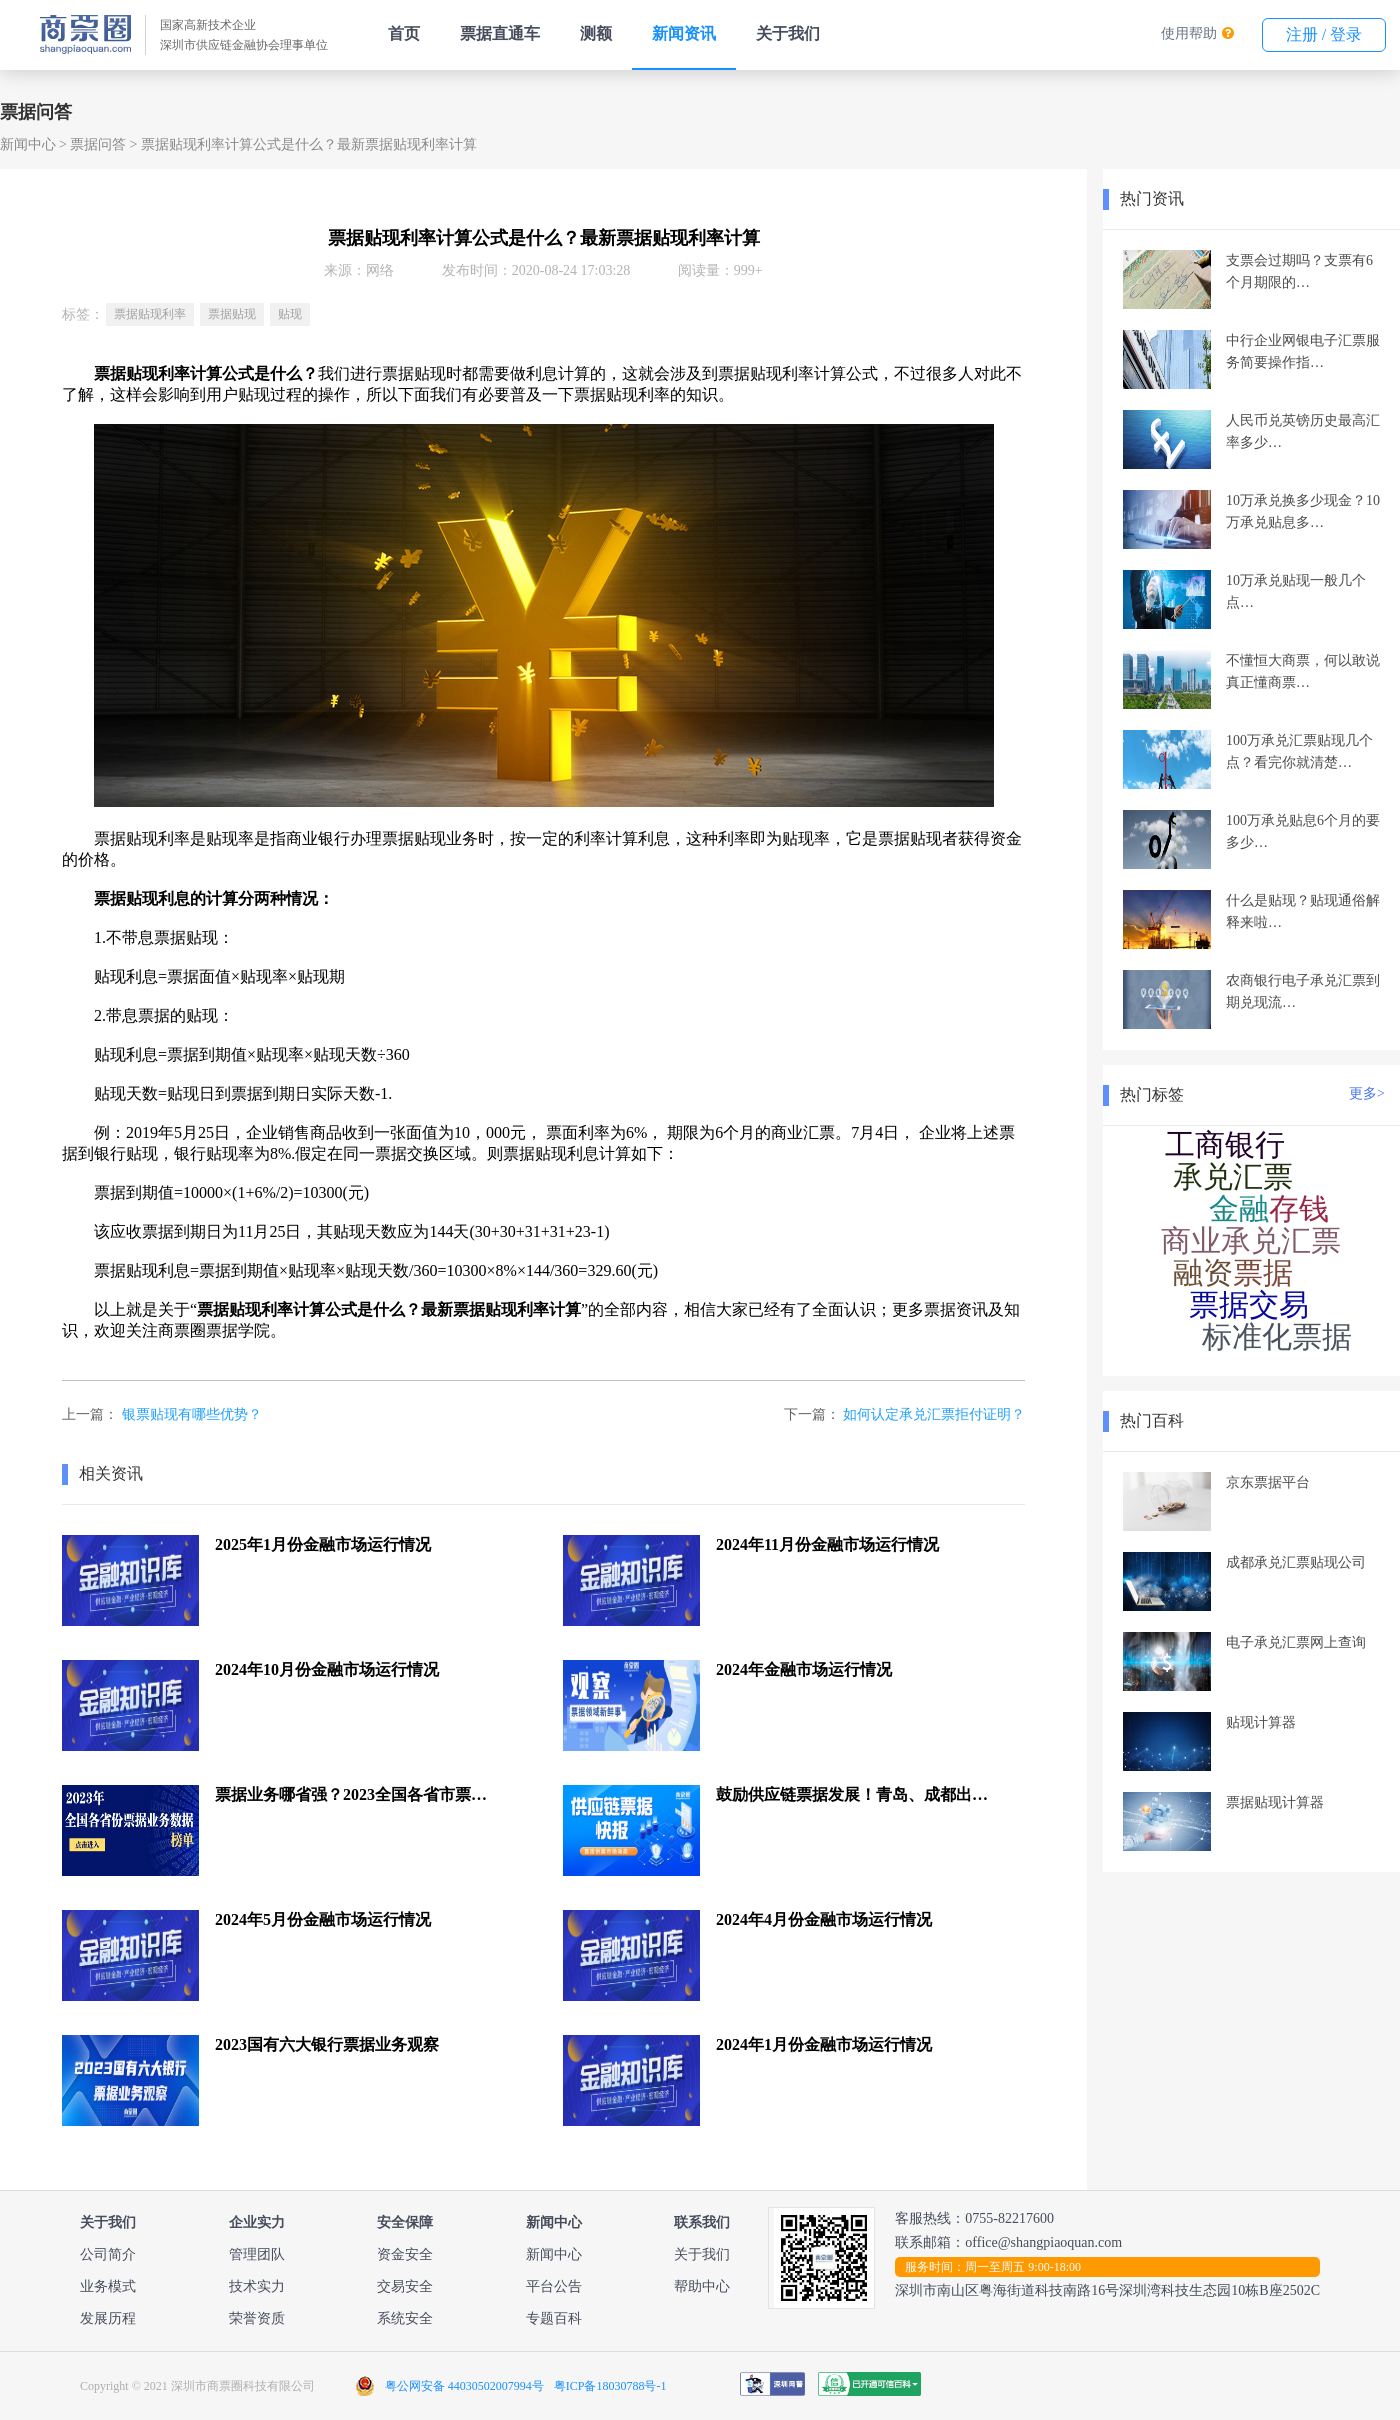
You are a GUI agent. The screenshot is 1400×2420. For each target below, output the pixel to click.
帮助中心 (702, 2286)
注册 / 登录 (1324, 34)
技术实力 (257, 2286)
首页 (404, 33)
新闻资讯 (684, 33)
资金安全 (405, 2254)
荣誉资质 (257, 2318)
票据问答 (98, 144)
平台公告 (554, 2286)
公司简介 (108, 2254)
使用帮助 (1189, 33)
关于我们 (788, 33)
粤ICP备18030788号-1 (610, 2386)
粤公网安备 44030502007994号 (464, 2386)
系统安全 (405, 2318)
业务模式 (108, 2286)
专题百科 (554, 2318)
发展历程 (108, 2318)
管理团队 (257, 2254)
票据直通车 (500, 33)
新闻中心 (28, 144)
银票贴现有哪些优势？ (192, 1414)
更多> (1367, 1093)
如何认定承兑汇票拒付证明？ (934, 1414)
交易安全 (405, 2286)
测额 (596, 33)
